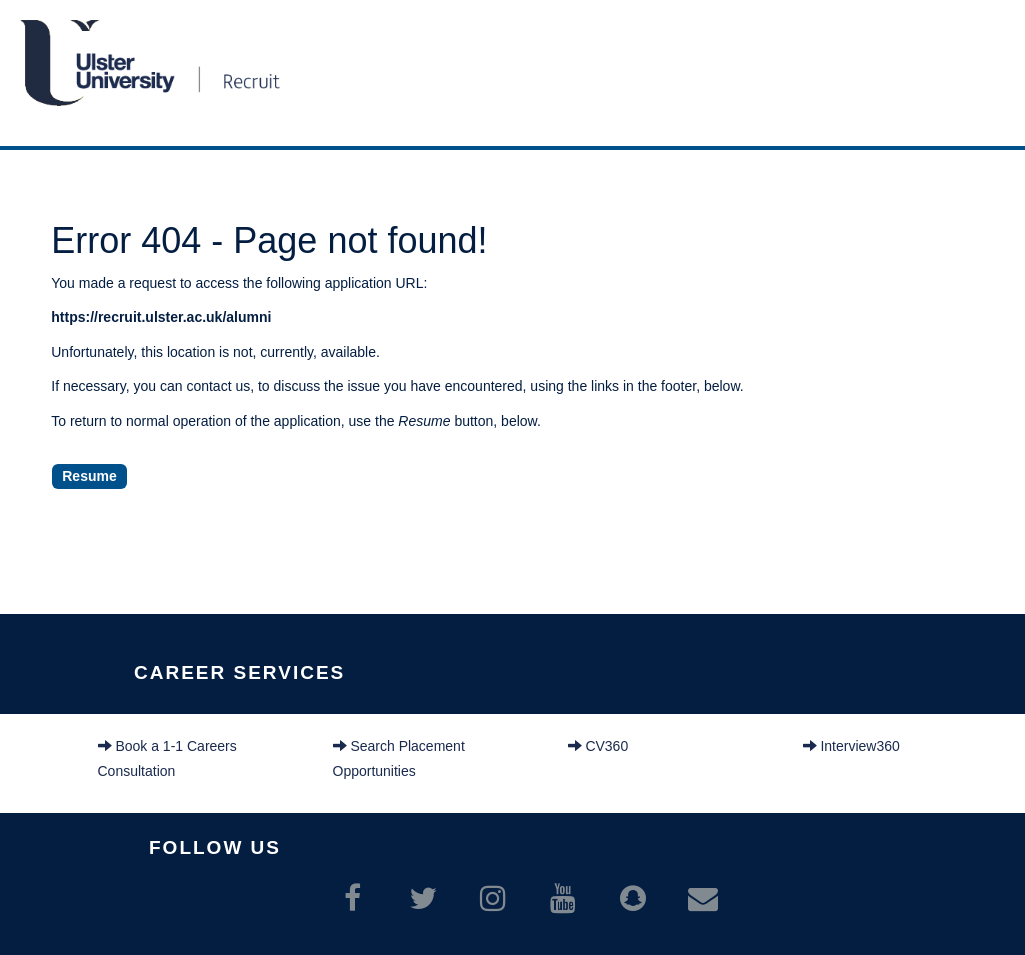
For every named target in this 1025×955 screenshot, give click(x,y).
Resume (89, 476)
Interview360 (851, 746)
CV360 (598, 746)
